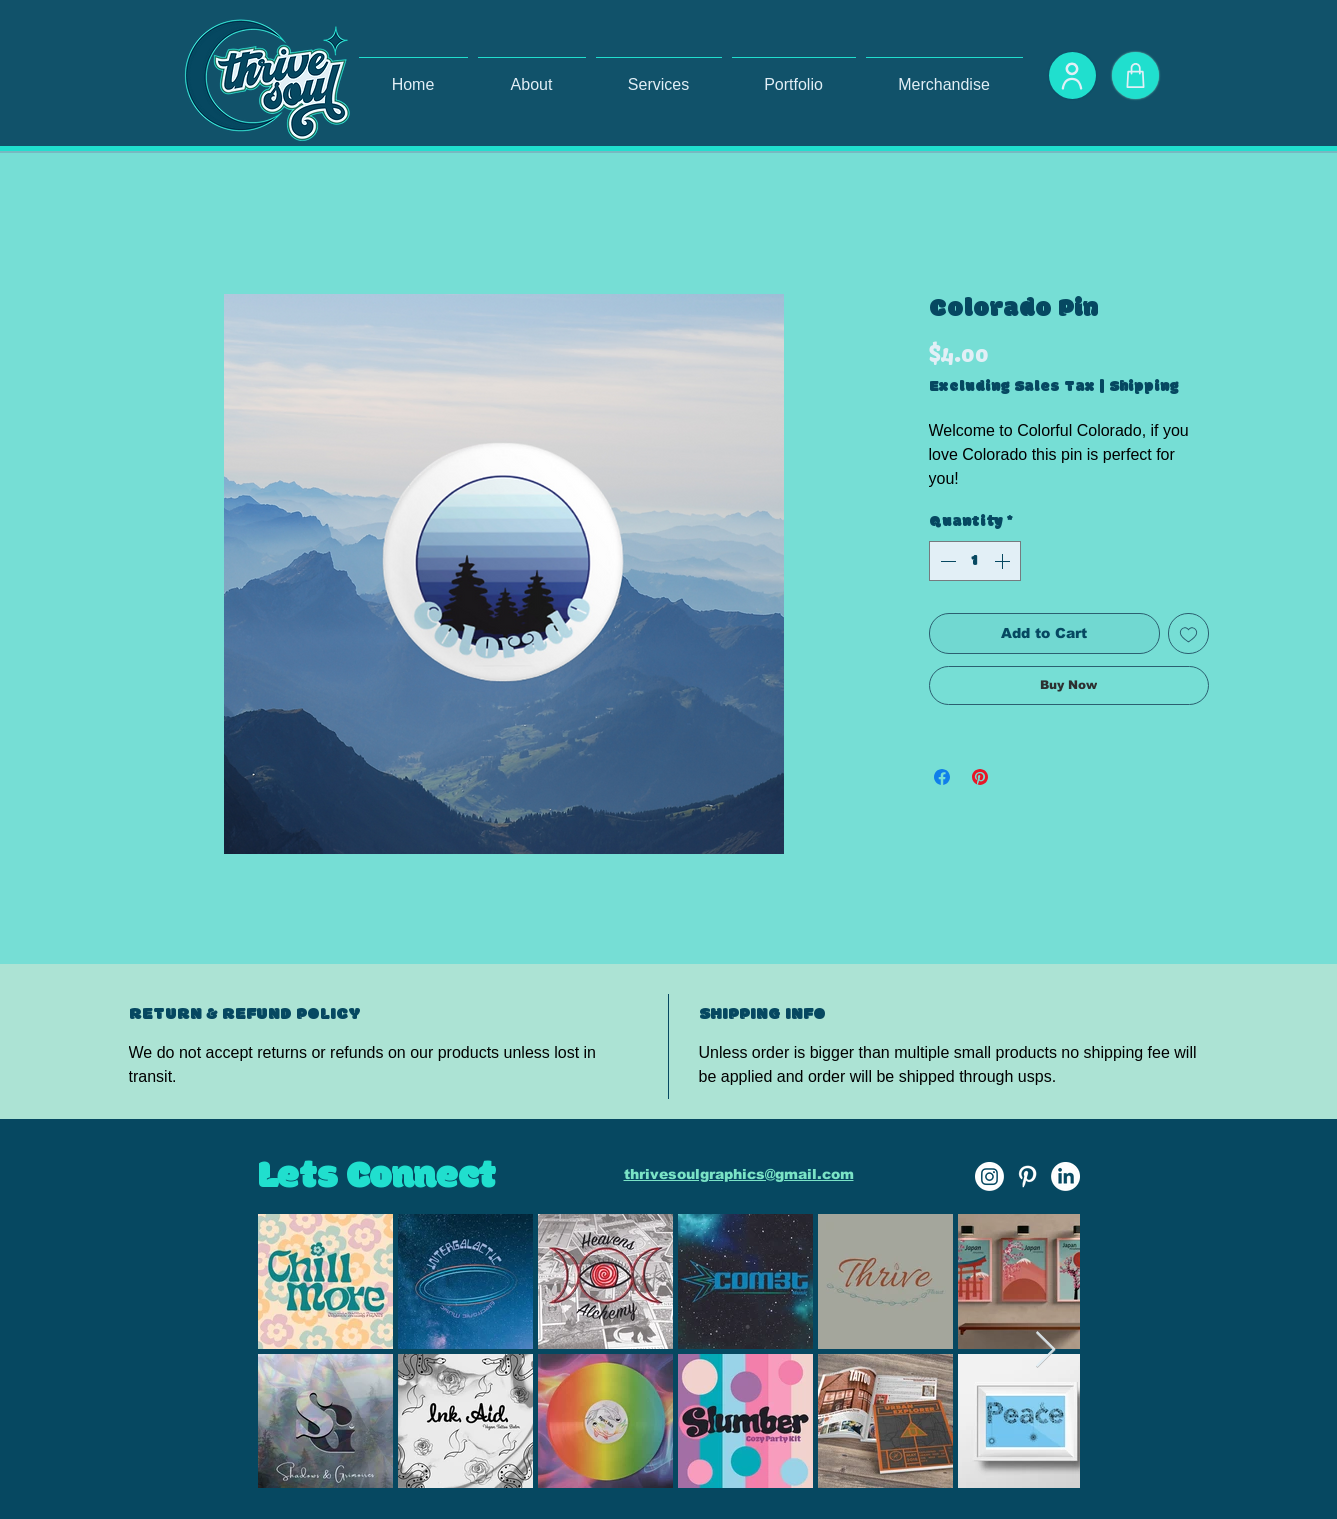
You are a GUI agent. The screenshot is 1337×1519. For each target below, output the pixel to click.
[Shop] (1135, 75)
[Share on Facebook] (942, 777)
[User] (1072, 75)
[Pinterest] (1027, 1176)
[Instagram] (989, 1176)
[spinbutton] (975, 561)
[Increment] (1004, 561)
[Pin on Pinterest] (980, 777)
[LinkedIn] (1065, 1176)
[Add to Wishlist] (1188, 633)
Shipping (1144, 387)
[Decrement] (946, 561)
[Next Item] (1045, 1350)
